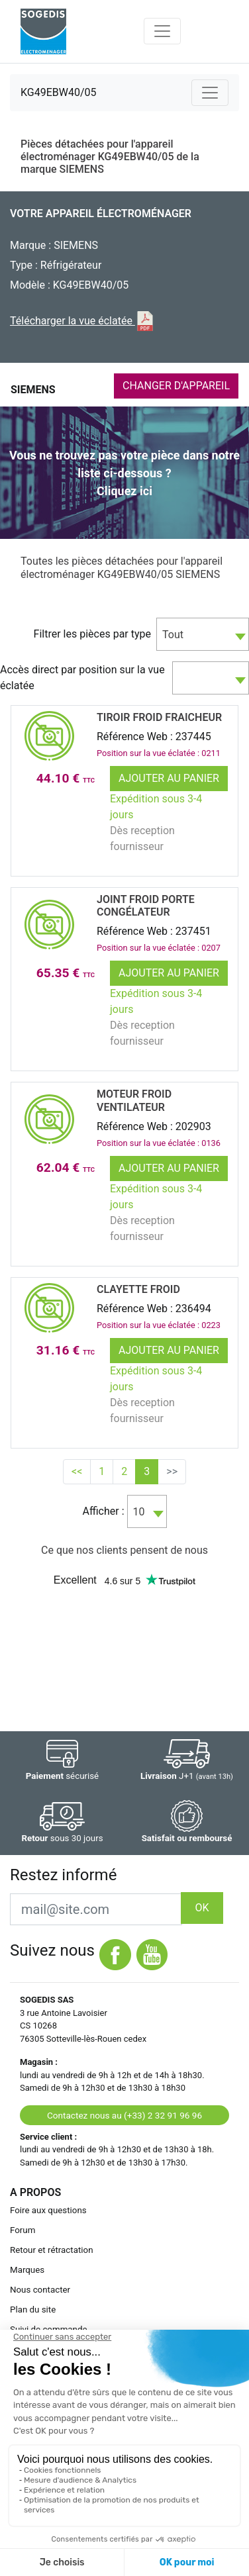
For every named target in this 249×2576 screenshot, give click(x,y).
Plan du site (33, 2309)
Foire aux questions (48, 2210)
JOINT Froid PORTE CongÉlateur (146, 905)
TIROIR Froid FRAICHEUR (159, 717)
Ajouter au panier (169, 778)
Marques (27, 2270)
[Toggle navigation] (162, 31)
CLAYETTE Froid (138, 1289)
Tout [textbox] (172, 634)
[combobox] (202, 634)
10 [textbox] (139, 1511)
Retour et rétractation (51, 2250)
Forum (22, 2230)
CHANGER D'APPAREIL (176, 385)
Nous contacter (40, 2290)
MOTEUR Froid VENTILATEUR (134, 1100)
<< (77, 1471)
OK (202, 1907)
